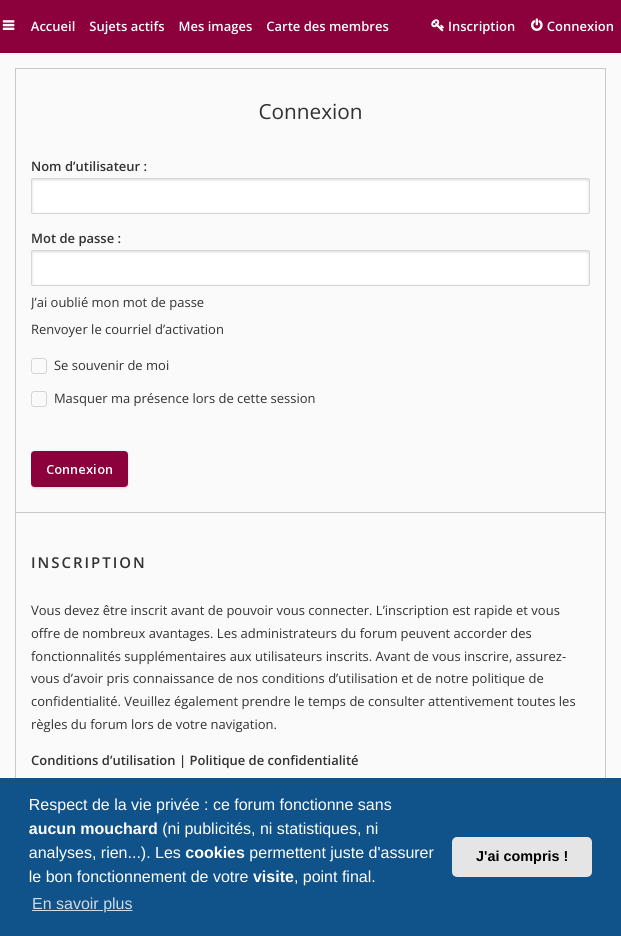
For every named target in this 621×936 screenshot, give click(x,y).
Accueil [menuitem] (51, 26)
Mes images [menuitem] (213, 26)
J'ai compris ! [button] (522, 857)
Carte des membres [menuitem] (325, 26)
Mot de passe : (76, 238)
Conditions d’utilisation (103, 760)
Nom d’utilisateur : (89, 166)
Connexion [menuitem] (580, 26)
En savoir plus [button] (82, 904)
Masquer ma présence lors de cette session (173, 398)
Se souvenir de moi (100, 365)
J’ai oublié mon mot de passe (117, 302)
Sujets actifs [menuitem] (124, 26)
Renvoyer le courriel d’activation (127, 329)
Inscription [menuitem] (481, 26)
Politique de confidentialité (273, 760)
